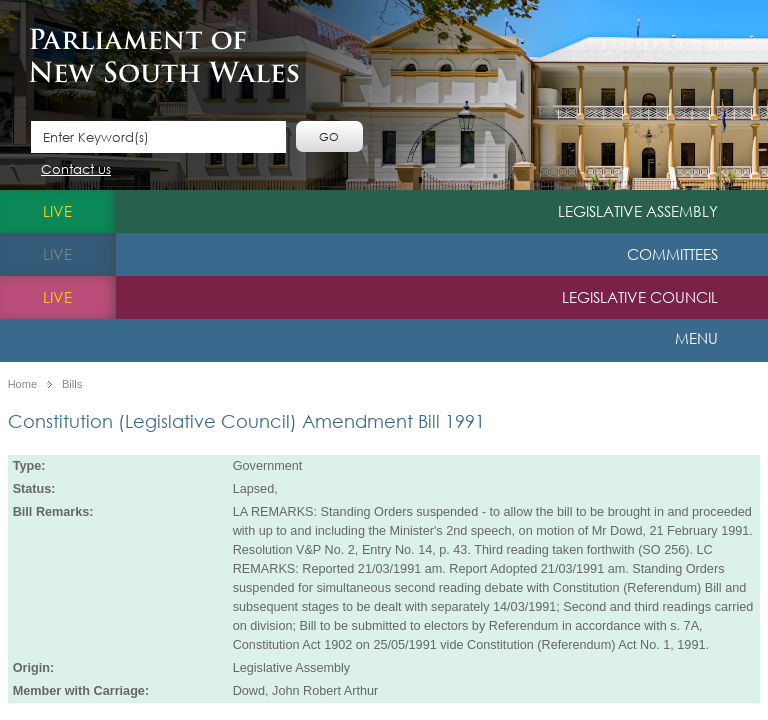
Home (22, 384)
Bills (72, 384)
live (57, 211)
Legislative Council (640, 297)
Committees (672, 254)
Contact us (76, 170)
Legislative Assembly (638, 211)
